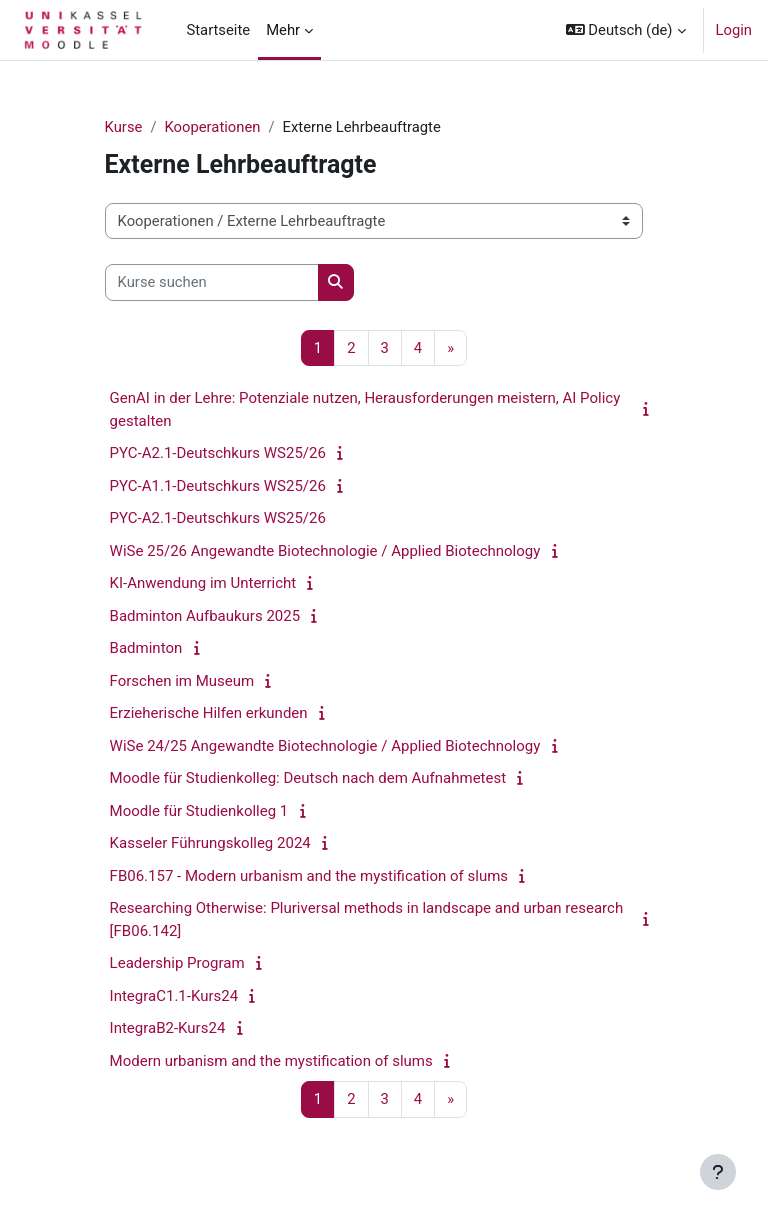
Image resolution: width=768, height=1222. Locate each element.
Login (734, 30)
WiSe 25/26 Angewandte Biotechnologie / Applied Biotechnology (325, 551)
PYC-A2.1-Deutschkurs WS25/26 (218, 453)
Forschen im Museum (182, 681)
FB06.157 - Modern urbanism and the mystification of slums (309, 876)
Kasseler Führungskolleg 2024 (210, 843)
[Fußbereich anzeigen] (718, 1172)
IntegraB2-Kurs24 (168, 1028)
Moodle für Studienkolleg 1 (199, 811)
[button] (626, 30)
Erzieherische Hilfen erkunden (209, 713)
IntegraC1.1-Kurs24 (174, 996)
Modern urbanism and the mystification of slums (271, 1061)
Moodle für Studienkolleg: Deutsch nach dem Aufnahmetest (308, 778)
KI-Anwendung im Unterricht (203, 583)
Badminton (146, 648)
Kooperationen (212, 127)
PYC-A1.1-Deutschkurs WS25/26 (218, 486)
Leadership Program (177, 963)
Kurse (124, 127)
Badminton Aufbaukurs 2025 (205, 616)
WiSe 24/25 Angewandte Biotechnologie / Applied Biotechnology (325, 746)
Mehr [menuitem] (283, 30)
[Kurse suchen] (212, 282)
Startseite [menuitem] (218, 30)
